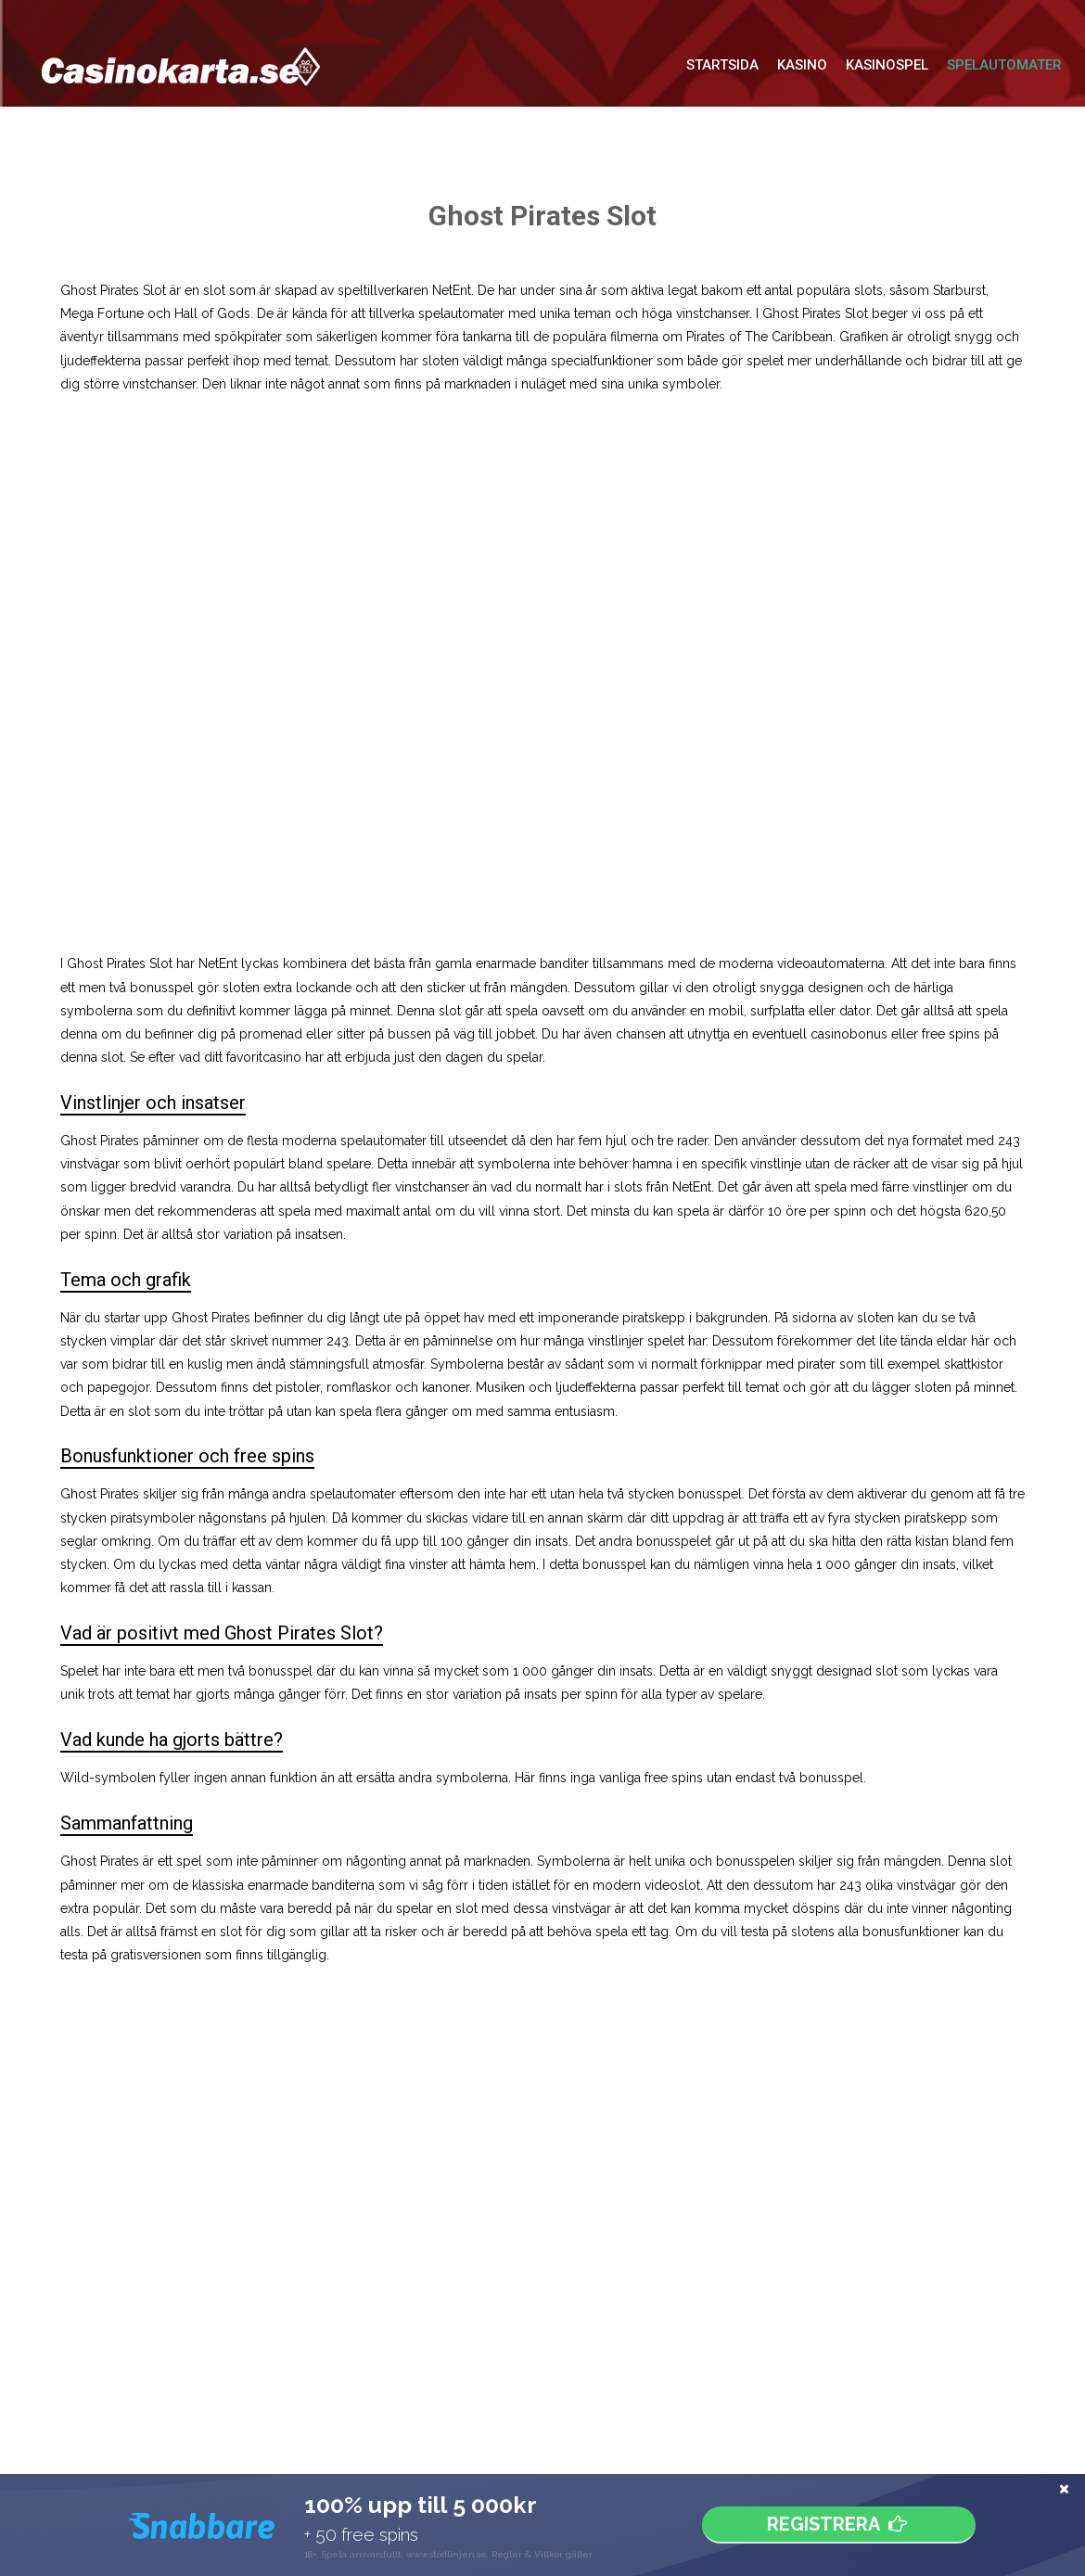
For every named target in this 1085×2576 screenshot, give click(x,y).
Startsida (722, 65)
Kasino (802, 65)
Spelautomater (1004, 65)
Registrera (839, 2524)
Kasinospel (887, 65)
